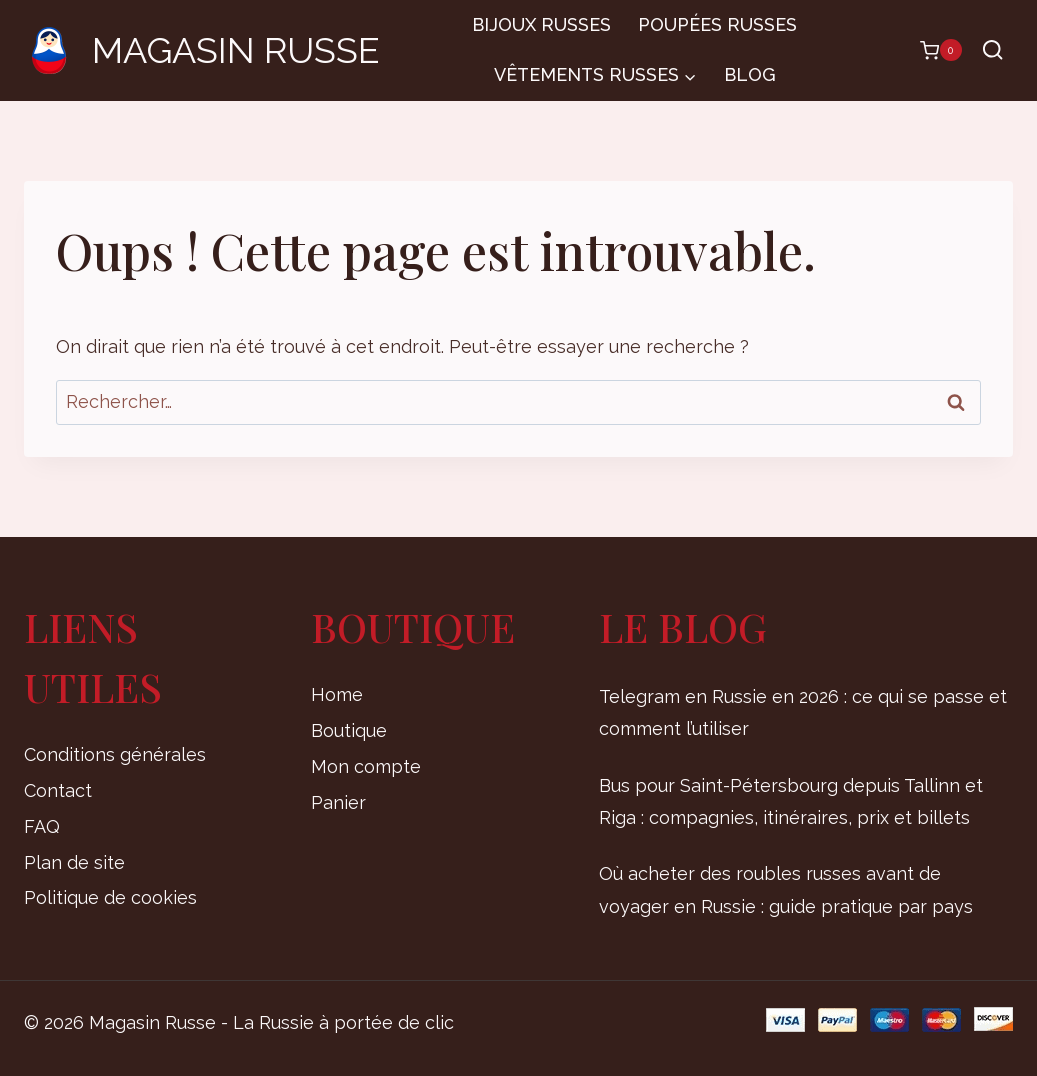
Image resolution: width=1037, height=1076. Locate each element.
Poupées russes (717, 24)
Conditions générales (115, 754)
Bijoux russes (541, 24)
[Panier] (931, 50)
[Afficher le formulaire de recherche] (992, 50)
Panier (338, 802)
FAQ (42, 826)
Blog (750, 74)
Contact (58, 790)
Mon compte (366, 766)
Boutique (349, 730)
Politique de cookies (110, 897)
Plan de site (74, 862)
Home (337, 694)
